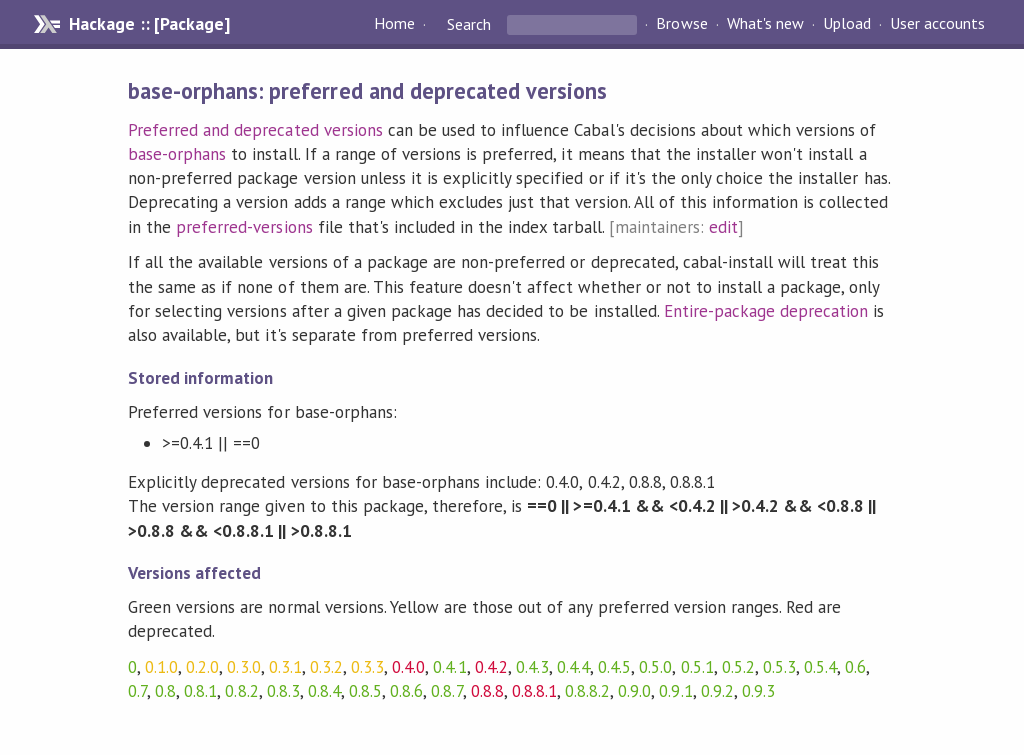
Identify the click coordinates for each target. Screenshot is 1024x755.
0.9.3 (758, 691)
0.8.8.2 (587, 691)
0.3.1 (285, 667)
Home (394, 24)
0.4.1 (449, 667)
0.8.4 (324, 691)
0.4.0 (408, 667)
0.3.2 (326, 667)
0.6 (855, 667)
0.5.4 (820, 667)
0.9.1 (675, 691)
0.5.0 (655, 667)
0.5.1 (697, 667)
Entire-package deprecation (766, 311)
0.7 (137, 691)
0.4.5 (614, 667)
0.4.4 (573, 667)
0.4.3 (532, 667)
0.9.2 (717, 691)
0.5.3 (779, 667)
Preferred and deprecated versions (255, 130)
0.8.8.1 (534, 691)
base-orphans (177, 154)
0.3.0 (243, 667)
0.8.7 (446, 691)
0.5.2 (738, 667)
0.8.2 (241, 691)
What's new (765, 24)
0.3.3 (367, 667)
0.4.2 (491, 667)
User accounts (937, 24)
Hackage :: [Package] (149, 24)
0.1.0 (161, 667)
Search (469, 24)
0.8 (165, 691)
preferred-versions (244, 227)
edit (723, 227)
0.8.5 (365, 691)
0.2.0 (202, 667)
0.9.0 (634, 691)
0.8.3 (283, 691)
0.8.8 (487, 691)
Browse (681, 24)
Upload (847, 24)
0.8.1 (200, 691)
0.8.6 (406, 691)
